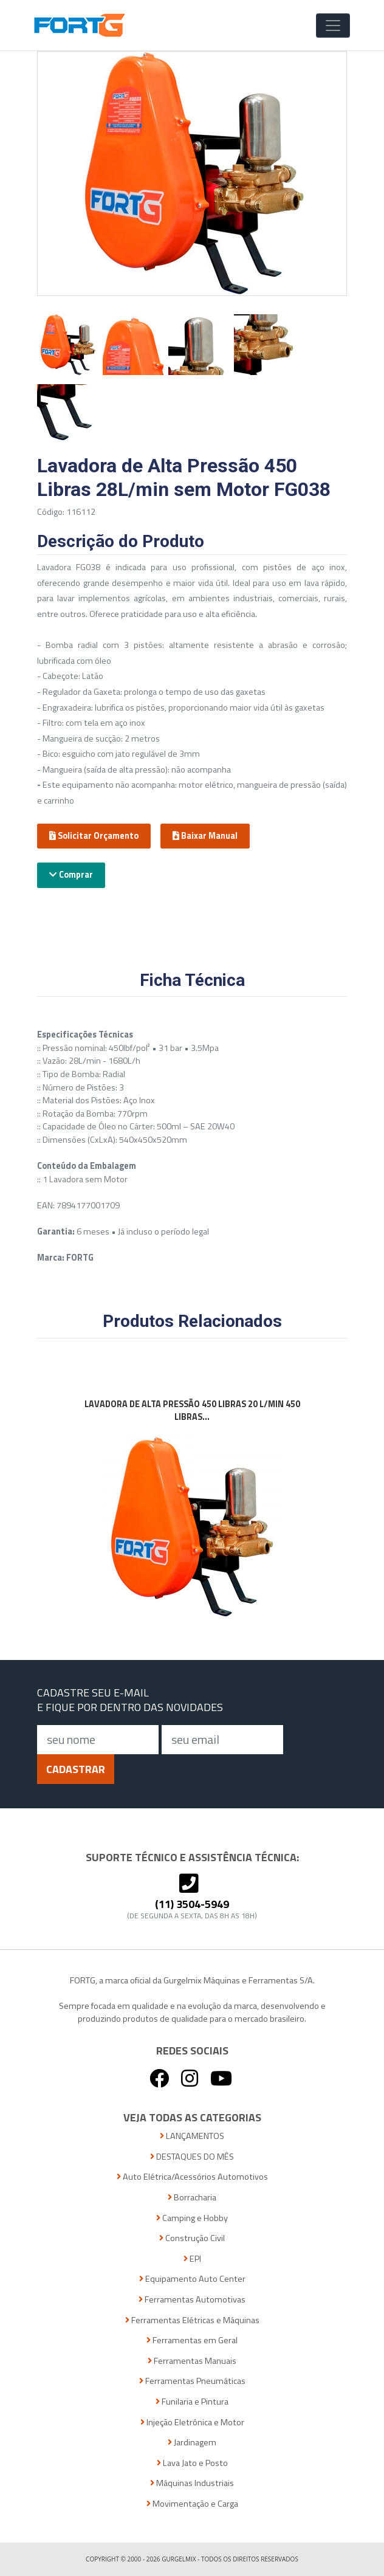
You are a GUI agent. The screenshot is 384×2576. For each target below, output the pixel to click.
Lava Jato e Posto (192, 2463)
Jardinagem (192, 2442)
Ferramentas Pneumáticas (192, 2381)
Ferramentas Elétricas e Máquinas (192, 2320)
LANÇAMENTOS (192, 2136)
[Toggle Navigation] (333, 25)
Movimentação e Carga (192, 2504)
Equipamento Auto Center (192, 2279)
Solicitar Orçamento (94, 835)
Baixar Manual (205, 835)
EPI (192, 2259)
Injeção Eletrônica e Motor (192, 2422)
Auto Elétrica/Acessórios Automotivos (192, 2177)
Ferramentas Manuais (192, 2361)
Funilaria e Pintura (192, 2401)
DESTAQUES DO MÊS (192, 2157)
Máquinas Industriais (192, 2483)
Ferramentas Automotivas (192, 2299)
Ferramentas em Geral (192, 2340)
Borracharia (192, 2197)
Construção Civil (192, 2238)
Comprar (71, 874)
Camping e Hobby (192, 2218)
